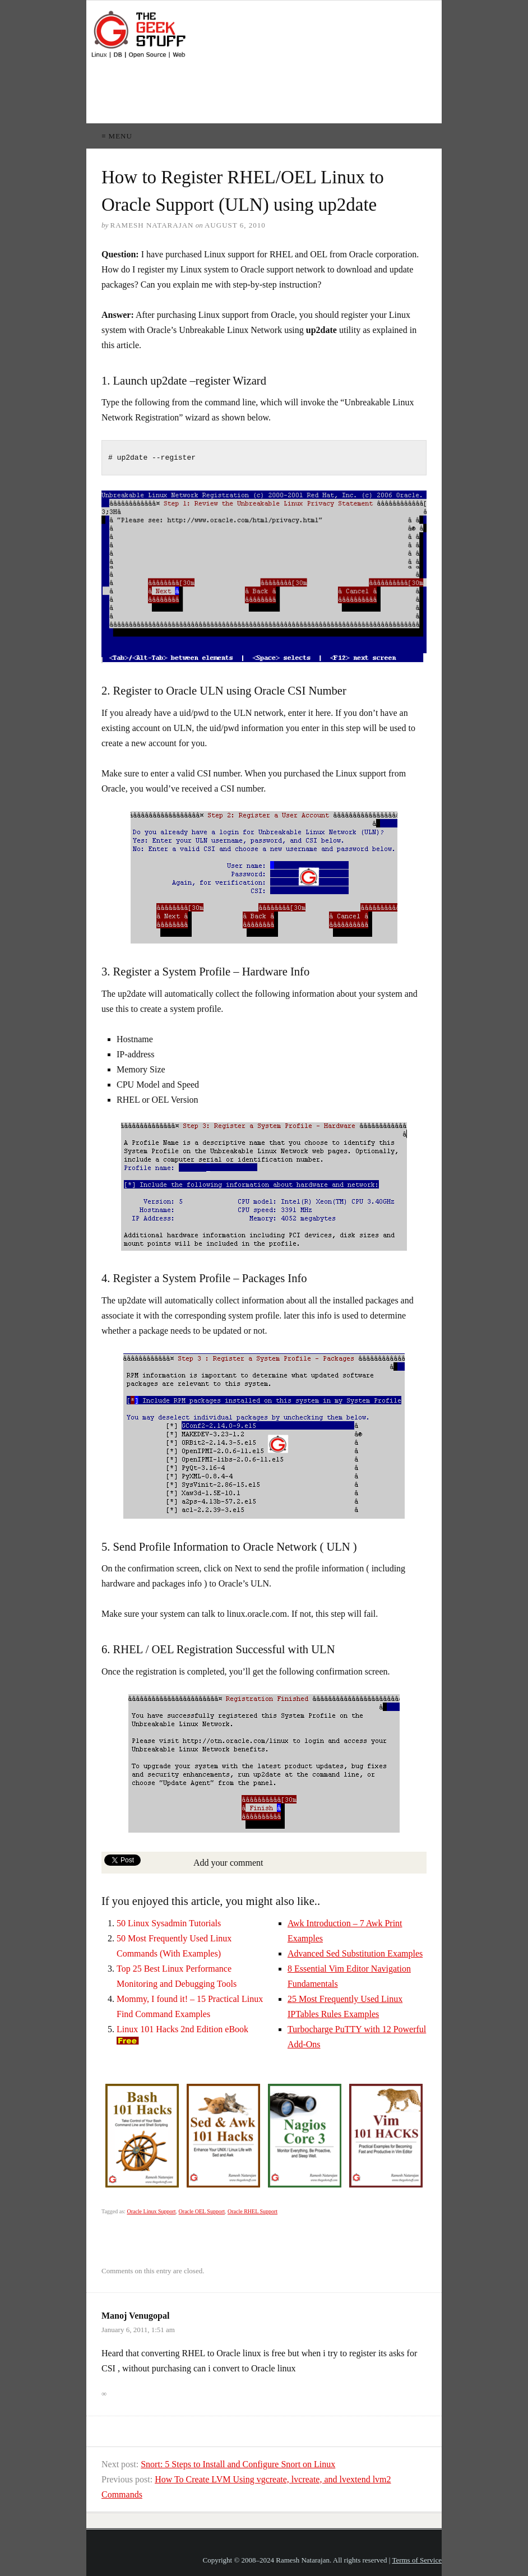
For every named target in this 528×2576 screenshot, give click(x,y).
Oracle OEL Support (202, 2211)
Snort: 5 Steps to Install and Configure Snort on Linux (238, 2464)
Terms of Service (417, 2560)
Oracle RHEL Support (252, 2211)
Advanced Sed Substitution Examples (355, 1953)
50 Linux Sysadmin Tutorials (169, 1923)
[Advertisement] (290, 91)
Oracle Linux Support (151, 2211)
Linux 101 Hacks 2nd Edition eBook (182, 2029)
